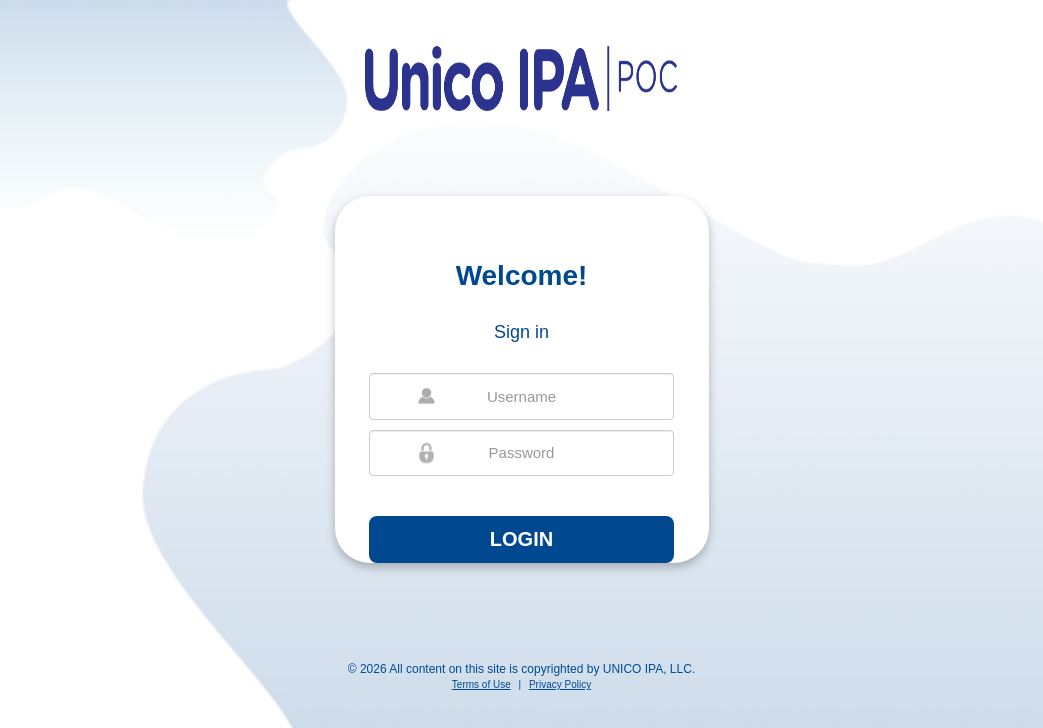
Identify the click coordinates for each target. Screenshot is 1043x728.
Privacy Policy (560, 684)
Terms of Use (481, 684)
